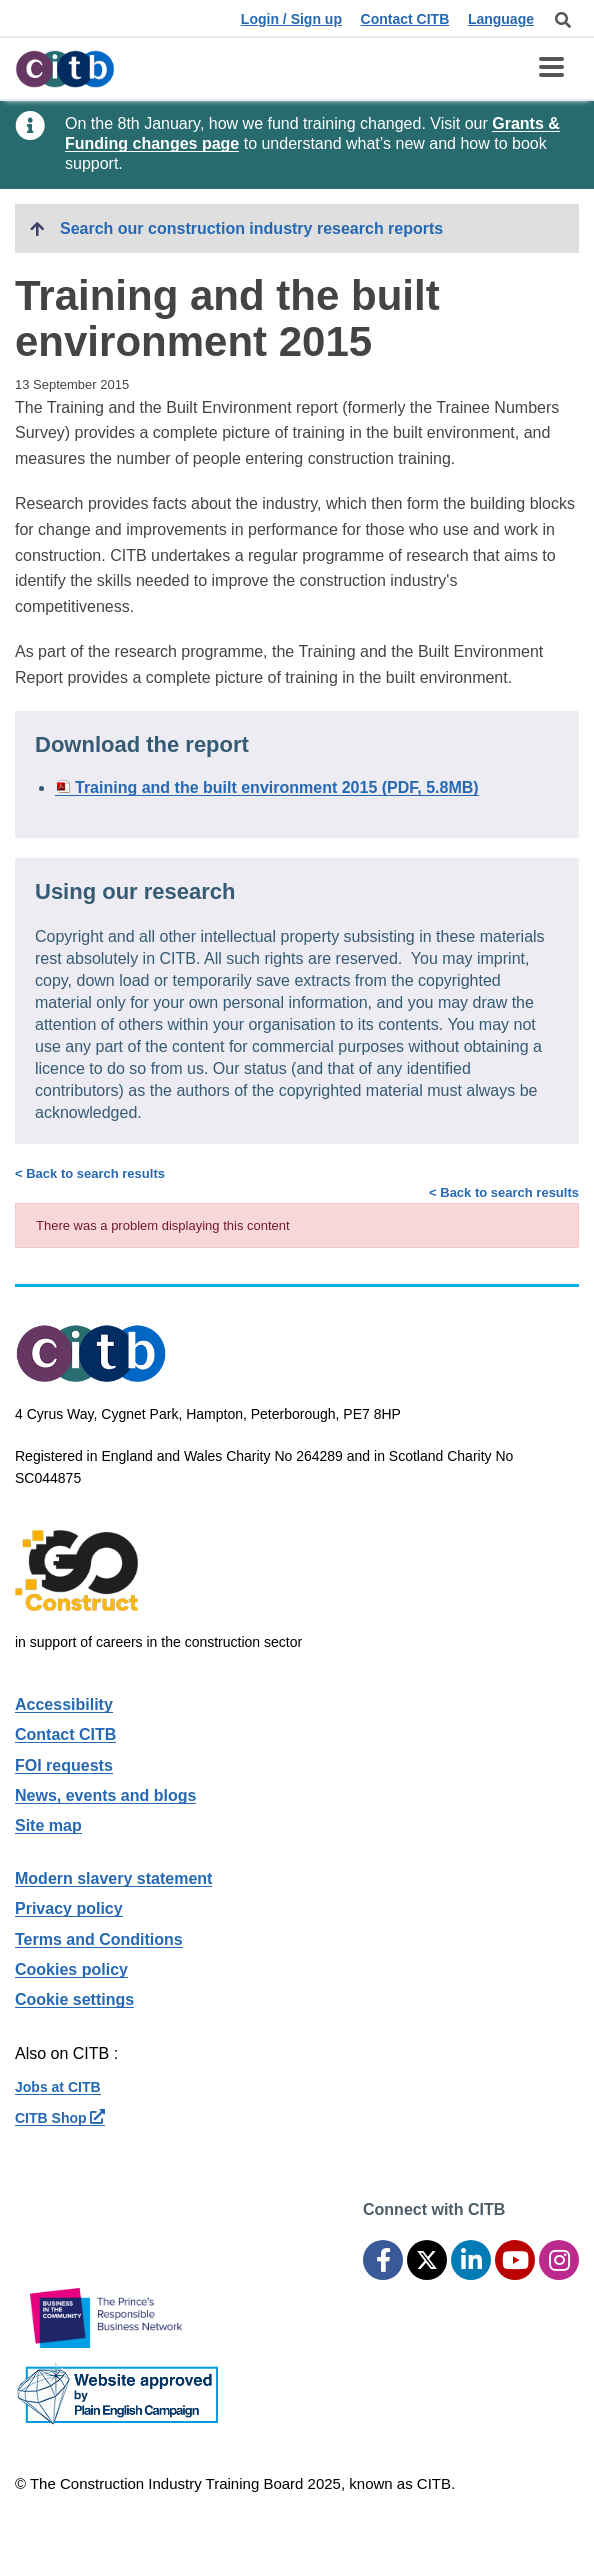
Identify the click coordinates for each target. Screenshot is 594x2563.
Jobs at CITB (58, 2087)
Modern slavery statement (113, 1878)
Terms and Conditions (99, 1939)
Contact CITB (405, 19)
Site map (48, 1825)
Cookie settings (74, 1999)
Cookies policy (71, 1969)
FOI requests (64, 1765)
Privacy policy (69, 1908)
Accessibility (64, 1704)
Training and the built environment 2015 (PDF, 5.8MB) (277, 787)
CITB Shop (60, 2118)
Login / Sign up (291, 19)
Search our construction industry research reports (251, 228)
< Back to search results (504, 1192)
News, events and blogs (105, 1795)
